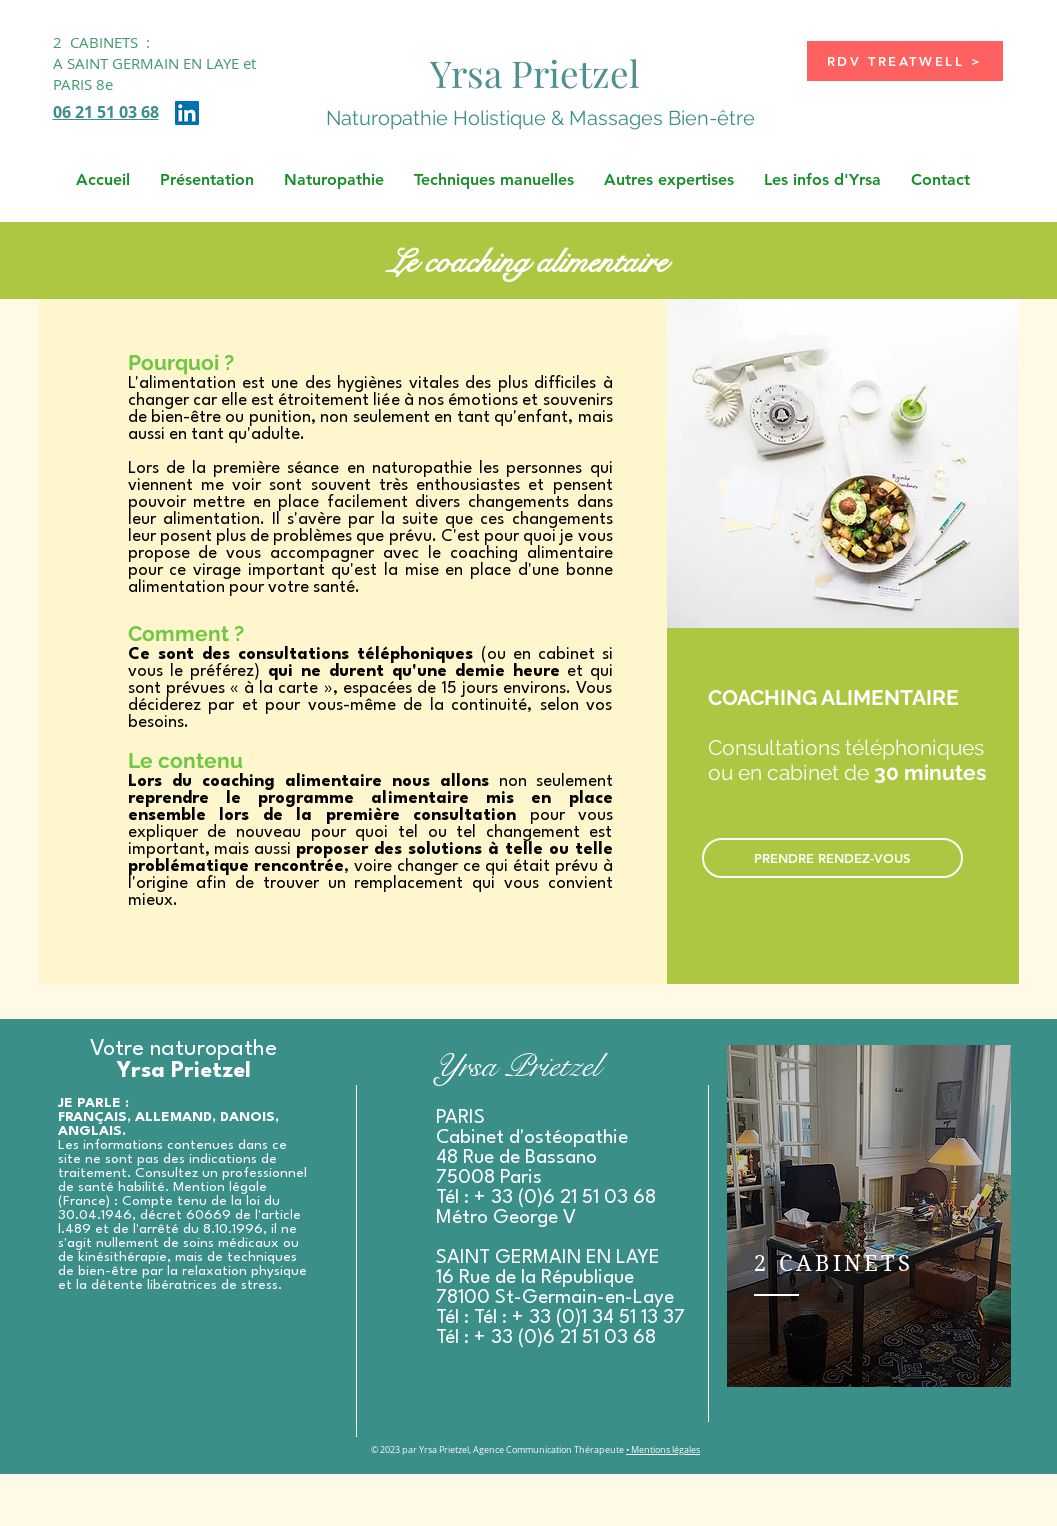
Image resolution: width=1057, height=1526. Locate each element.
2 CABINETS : (101, 42)
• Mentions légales (663, 1450)
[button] (207, 180)
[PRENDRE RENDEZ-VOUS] (832, 858)
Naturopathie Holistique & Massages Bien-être (540, 118)
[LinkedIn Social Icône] (187, 113)
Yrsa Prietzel (535, 72)
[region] (869, 1216)
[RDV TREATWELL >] (905, 61)
